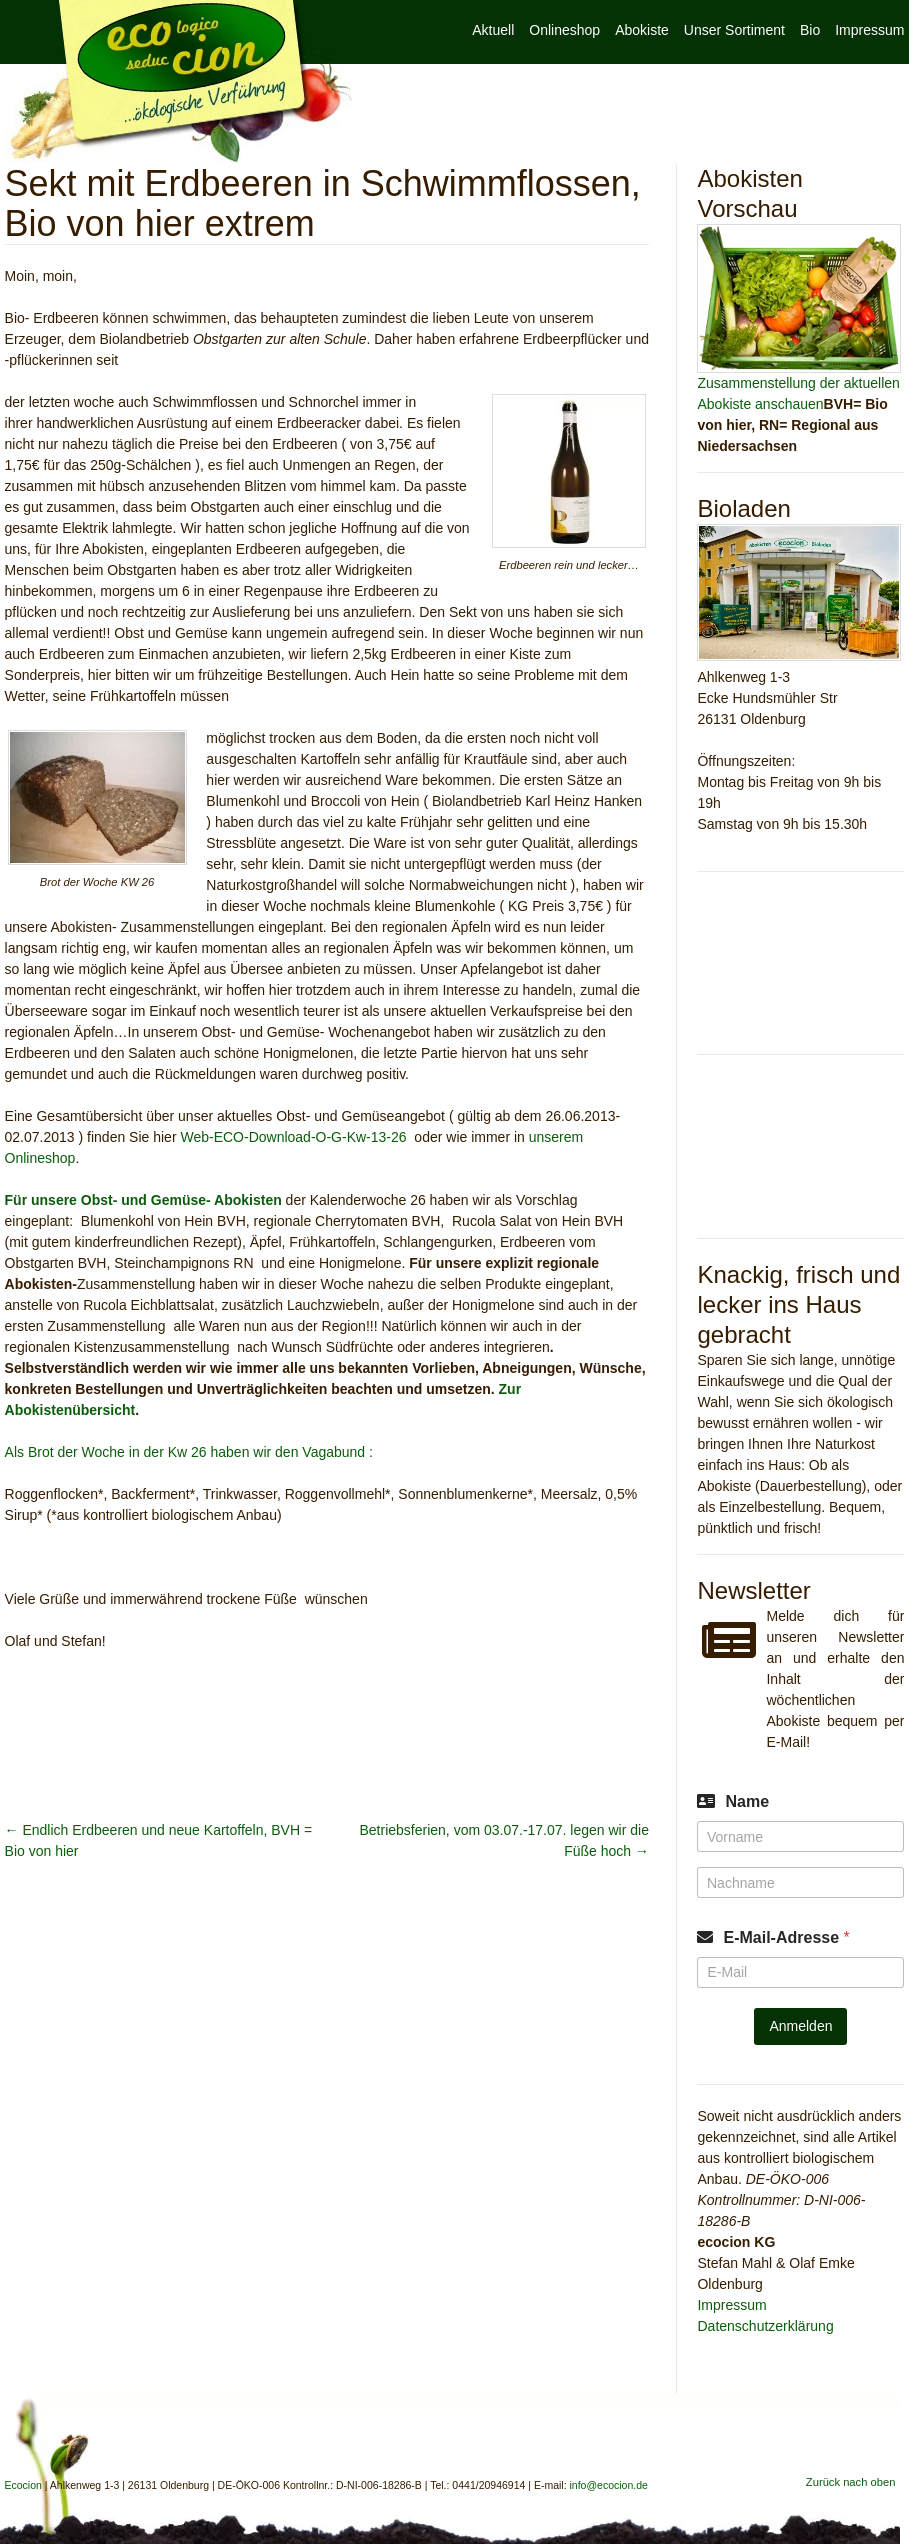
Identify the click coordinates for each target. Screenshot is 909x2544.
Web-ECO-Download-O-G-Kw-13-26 (293, 1137)
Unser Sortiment (734, 30)
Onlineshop (564, 30)
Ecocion (179, 82)
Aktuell (493, 30)
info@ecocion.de (609, 2485)
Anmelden (800, 2026)
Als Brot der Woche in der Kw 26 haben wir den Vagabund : (189, 1452)
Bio (810, 30)
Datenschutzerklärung (765, 2326)
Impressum (869, 30)
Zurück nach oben (851, 2482)
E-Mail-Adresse (786, 1937)
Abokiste (642, 30)
